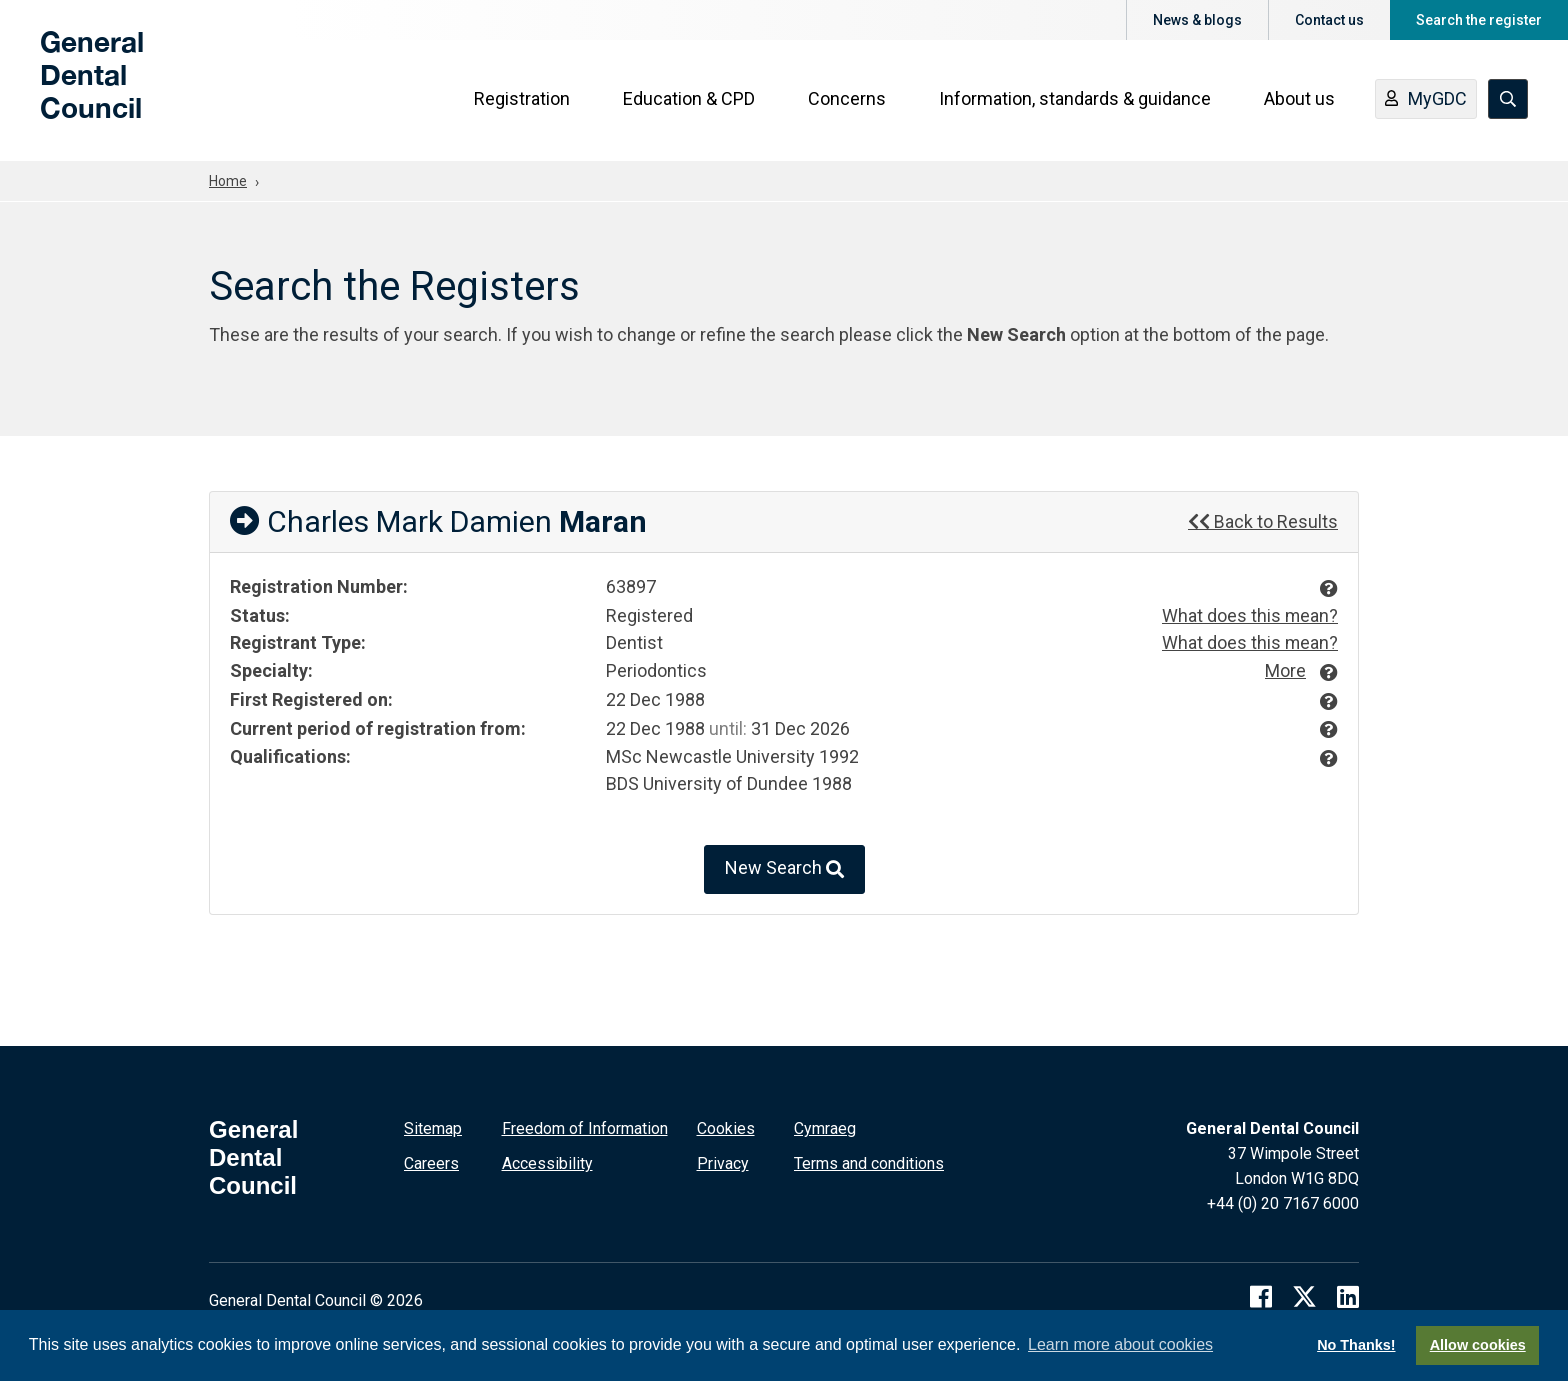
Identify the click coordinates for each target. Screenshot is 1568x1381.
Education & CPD (690, 101)
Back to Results (1263, 521)
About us (1300, 101)
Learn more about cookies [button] (1120, 1344)
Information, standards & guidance (1076, 101)
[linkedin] (1348, 1294)
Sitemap (433, 1127)
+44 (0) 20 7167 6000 (1283, 1202)
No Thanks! (1356, 1345)
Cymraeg (825, 1127)
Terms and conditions (869, 1162)
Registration (523, 101)
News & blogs (1197, 20)
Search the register (1479, 20)
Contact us (1329, 20)
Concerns (848, 101)
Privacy (723, 1162)
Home (228, 181)
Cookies (726, 1127)
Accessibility (547, 1162)
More (1285, 669)
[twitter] (1304, 1294)
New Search (784, 868)
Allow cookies (1478, 1345)
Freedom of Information (585, 1127)
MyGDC (1427, 103)
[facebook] (1261, 1294)
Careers (431, 1162)
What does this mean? (1249, 615)
